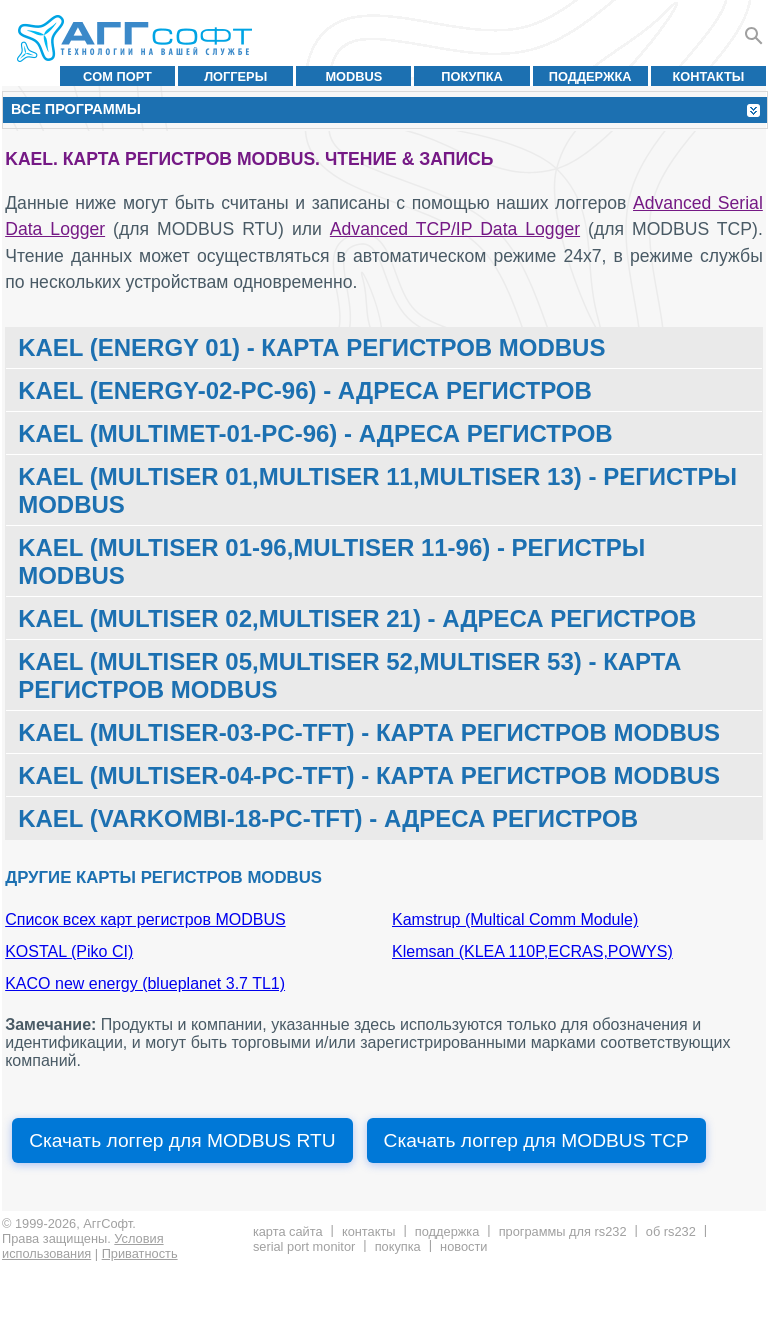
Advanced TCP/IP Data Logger (455, 229)
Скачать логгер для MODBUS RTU (182, 1140)
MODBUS (353, 76)
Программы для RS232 (563, 1231)
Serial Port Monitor (304, 1246)
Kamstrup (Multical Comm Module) (515, 919)
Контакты (709, 76)
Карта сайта (288, 1231)
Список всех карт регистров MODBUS (145, 919)
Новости (463, 1246)
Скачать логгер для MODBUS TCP (536, 1140)
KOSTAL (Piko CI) (69, 951)
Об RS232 (671, 1231)
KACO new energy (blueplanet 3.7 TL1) (145, 983)
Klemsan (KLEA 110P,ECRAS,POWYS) (532, 951)
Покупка (472, 76)
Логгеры (235, 76)
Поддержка (590, 76)
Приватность (140, 1253)
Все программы (76, 109)
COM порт (117, 76)
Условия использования (83, 1246)
